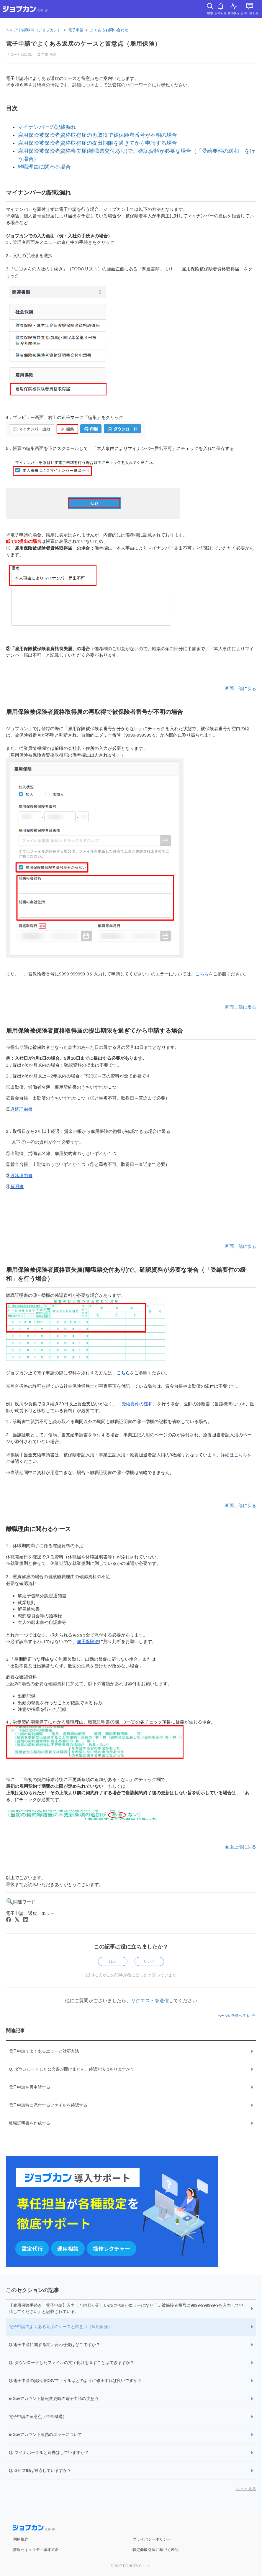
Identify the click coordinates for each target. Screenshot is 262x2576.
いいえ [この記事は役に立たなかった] (149, 1961)
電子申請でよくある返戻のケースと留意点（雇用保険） (60, 2326)
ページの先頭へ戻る (236, 2016)
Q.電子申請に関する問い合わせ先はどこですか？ (54, 2344)
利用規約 (20, 2539)
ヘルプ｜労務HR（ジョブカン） (33, 30)
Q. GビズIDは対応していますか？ (40, 2470)
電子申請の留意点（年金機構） (38, 2416)
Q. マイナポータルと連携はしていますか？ (49, 2452)
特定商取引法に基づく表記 (155, 2549)
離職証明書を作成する (29, 2123)
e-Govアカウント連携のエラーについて (45, 2434)
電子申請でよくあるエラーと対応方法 (44, 2051)
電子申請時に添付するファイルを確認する (48, 2105)
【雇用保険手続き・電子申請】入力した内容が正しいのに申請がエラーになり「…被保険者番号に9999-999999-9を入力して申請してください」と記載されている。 (126, 2308)
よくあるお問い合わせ (109, 30)
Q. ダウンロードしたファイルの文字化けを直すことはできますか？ (71, 2362)
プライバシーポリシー (151, 2539)
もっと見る (245, 2488)
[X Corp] (17, 1919)
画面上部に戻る (240, 688)
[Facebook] (8, 1919)
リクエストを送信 (150, 2000)
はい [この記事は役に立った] (112, 1961)
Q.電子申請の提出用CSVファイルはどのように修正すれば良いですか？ (75, 2380)
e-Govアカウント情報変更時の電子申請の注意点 (54, 2398)
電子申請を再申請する (29, 2087)
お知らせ (221, 13)
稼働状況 (234, 13)
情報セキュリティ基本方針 (36, 2549)
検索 (210, 13)
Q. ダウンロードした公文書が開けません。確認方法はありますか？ (71, 2069)
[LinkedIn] (25, 1919)
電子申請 (75, 30)
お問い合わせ (249, 13)
